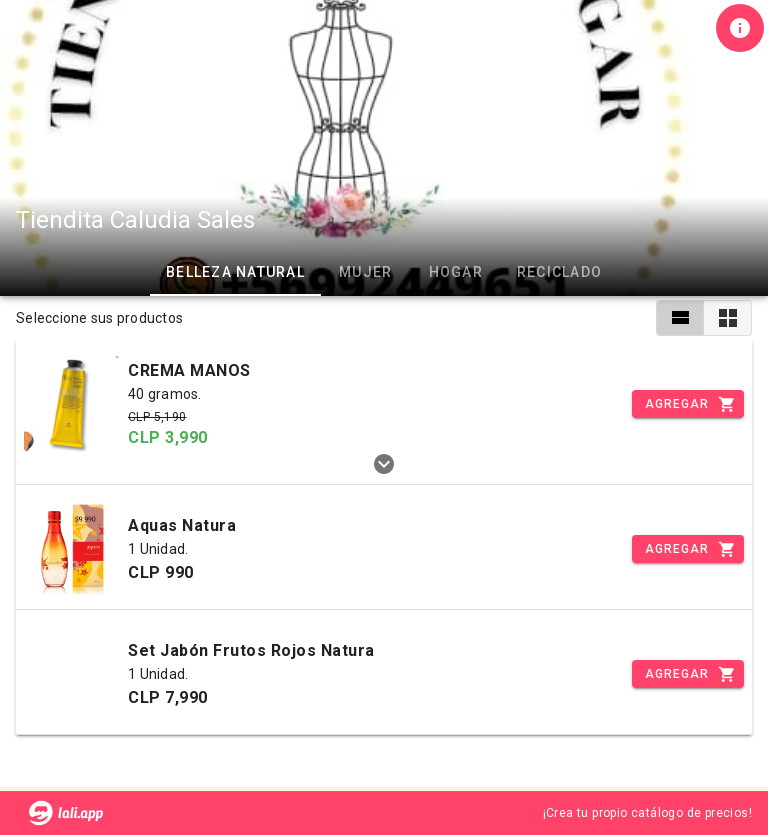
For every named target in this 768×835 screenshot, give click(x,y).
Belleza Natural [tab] (235, 272)
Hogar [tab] (456, 272)
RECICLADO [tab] (559, 272)
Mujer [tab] (365, 272)
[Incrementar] (688, 404)
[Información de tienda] (740, 28)
